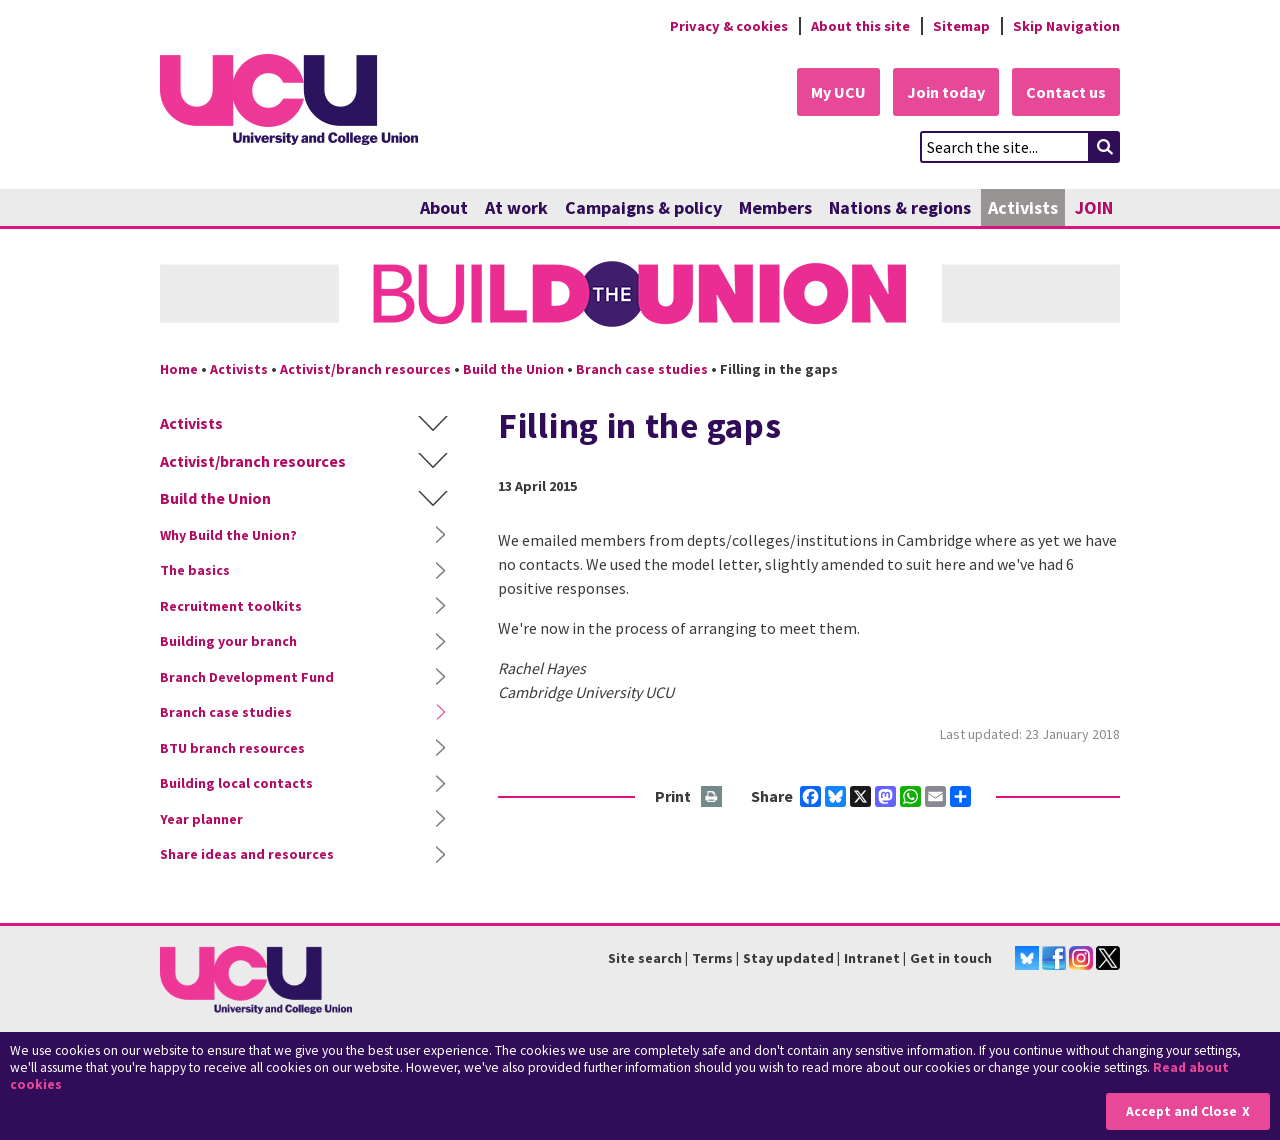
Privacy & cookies (729, 26)
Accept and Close (1181, 1111)
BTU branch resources (232, 748)
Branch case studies (642, 369)
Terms (712, 958)
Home (179, 369)
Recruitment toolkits (231, 606)
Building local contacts (236, 783)
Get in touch (951, 958)
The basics (195, 570)
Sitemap (961, 26)
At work (516, 207)
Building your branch (228, 641)
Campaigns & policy (643, 207)
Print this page (712, 797)
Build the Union (513, 369)
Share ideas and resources (247, 854)
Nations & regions (900, 207)
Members (775, 207)
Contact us (1066, 92)
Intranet (872, 958)
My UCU (838, 92)
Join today (946, 92)
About (444, 207)
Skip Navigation (1066, 26)
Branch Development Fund (247, 677)
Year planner (201, 819)
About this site (860, 26)
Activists (1023, 207)
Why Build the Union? (228, 535)
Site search (645, 958)
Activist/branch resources (365, 369)
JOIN (1094, 207)
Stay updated (788, 958)
